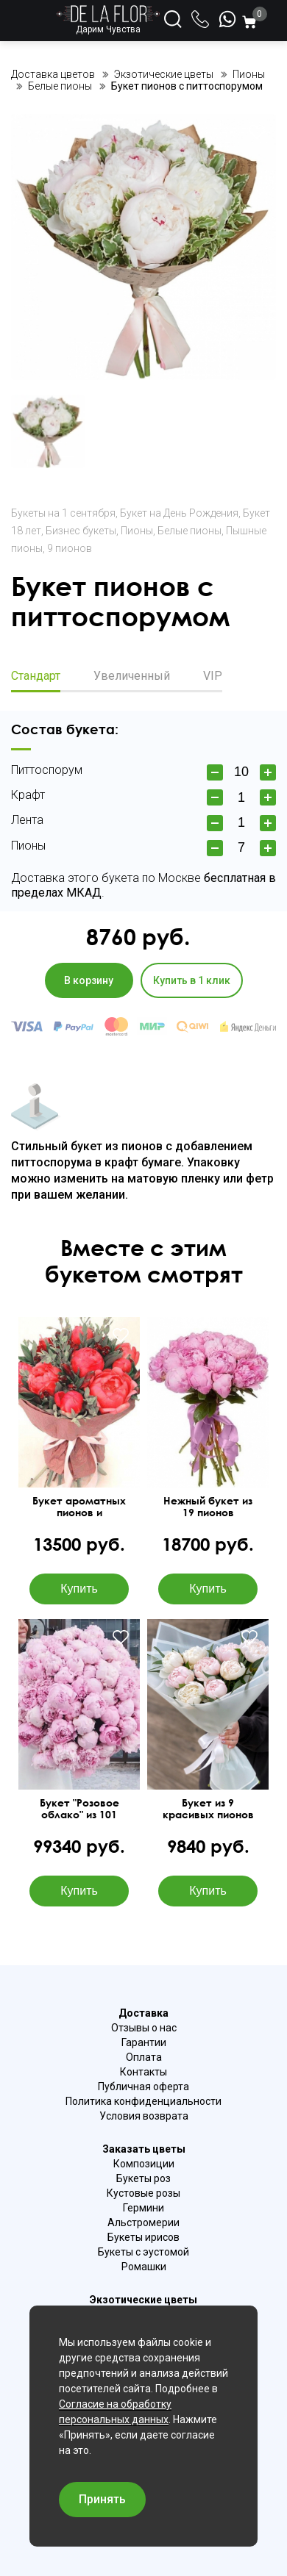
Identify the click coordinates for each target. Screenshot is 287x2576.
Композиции (143, 2164)
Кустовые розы (143, 2193)
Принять (102, 2499)
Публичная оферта (143, 2086)
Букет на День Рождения (179, 513)
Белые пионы (189, 531)
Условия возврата (143, 2116)
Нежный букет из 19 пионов (207, 1506)
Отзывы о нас (144, 2028)
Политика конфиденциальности (143, 2101)
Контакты (143, 2072)
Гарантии (143, 2042)
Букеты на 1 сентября (63, 513)
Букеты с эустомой (143, 2252)
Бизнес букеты (81, 531)
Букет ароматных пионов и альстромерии (79, 1506)
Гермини (143, 2208)
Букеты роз (143, 2178)
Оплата (144, 2057)
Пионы (137, 531)
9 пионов (69, 548)
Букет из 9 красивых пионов (208, 1808)
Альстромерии (143, 2222)
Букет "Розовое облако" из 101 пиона (79, 1808)
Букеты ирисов (143, 2237)
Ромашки (143, 2266)
